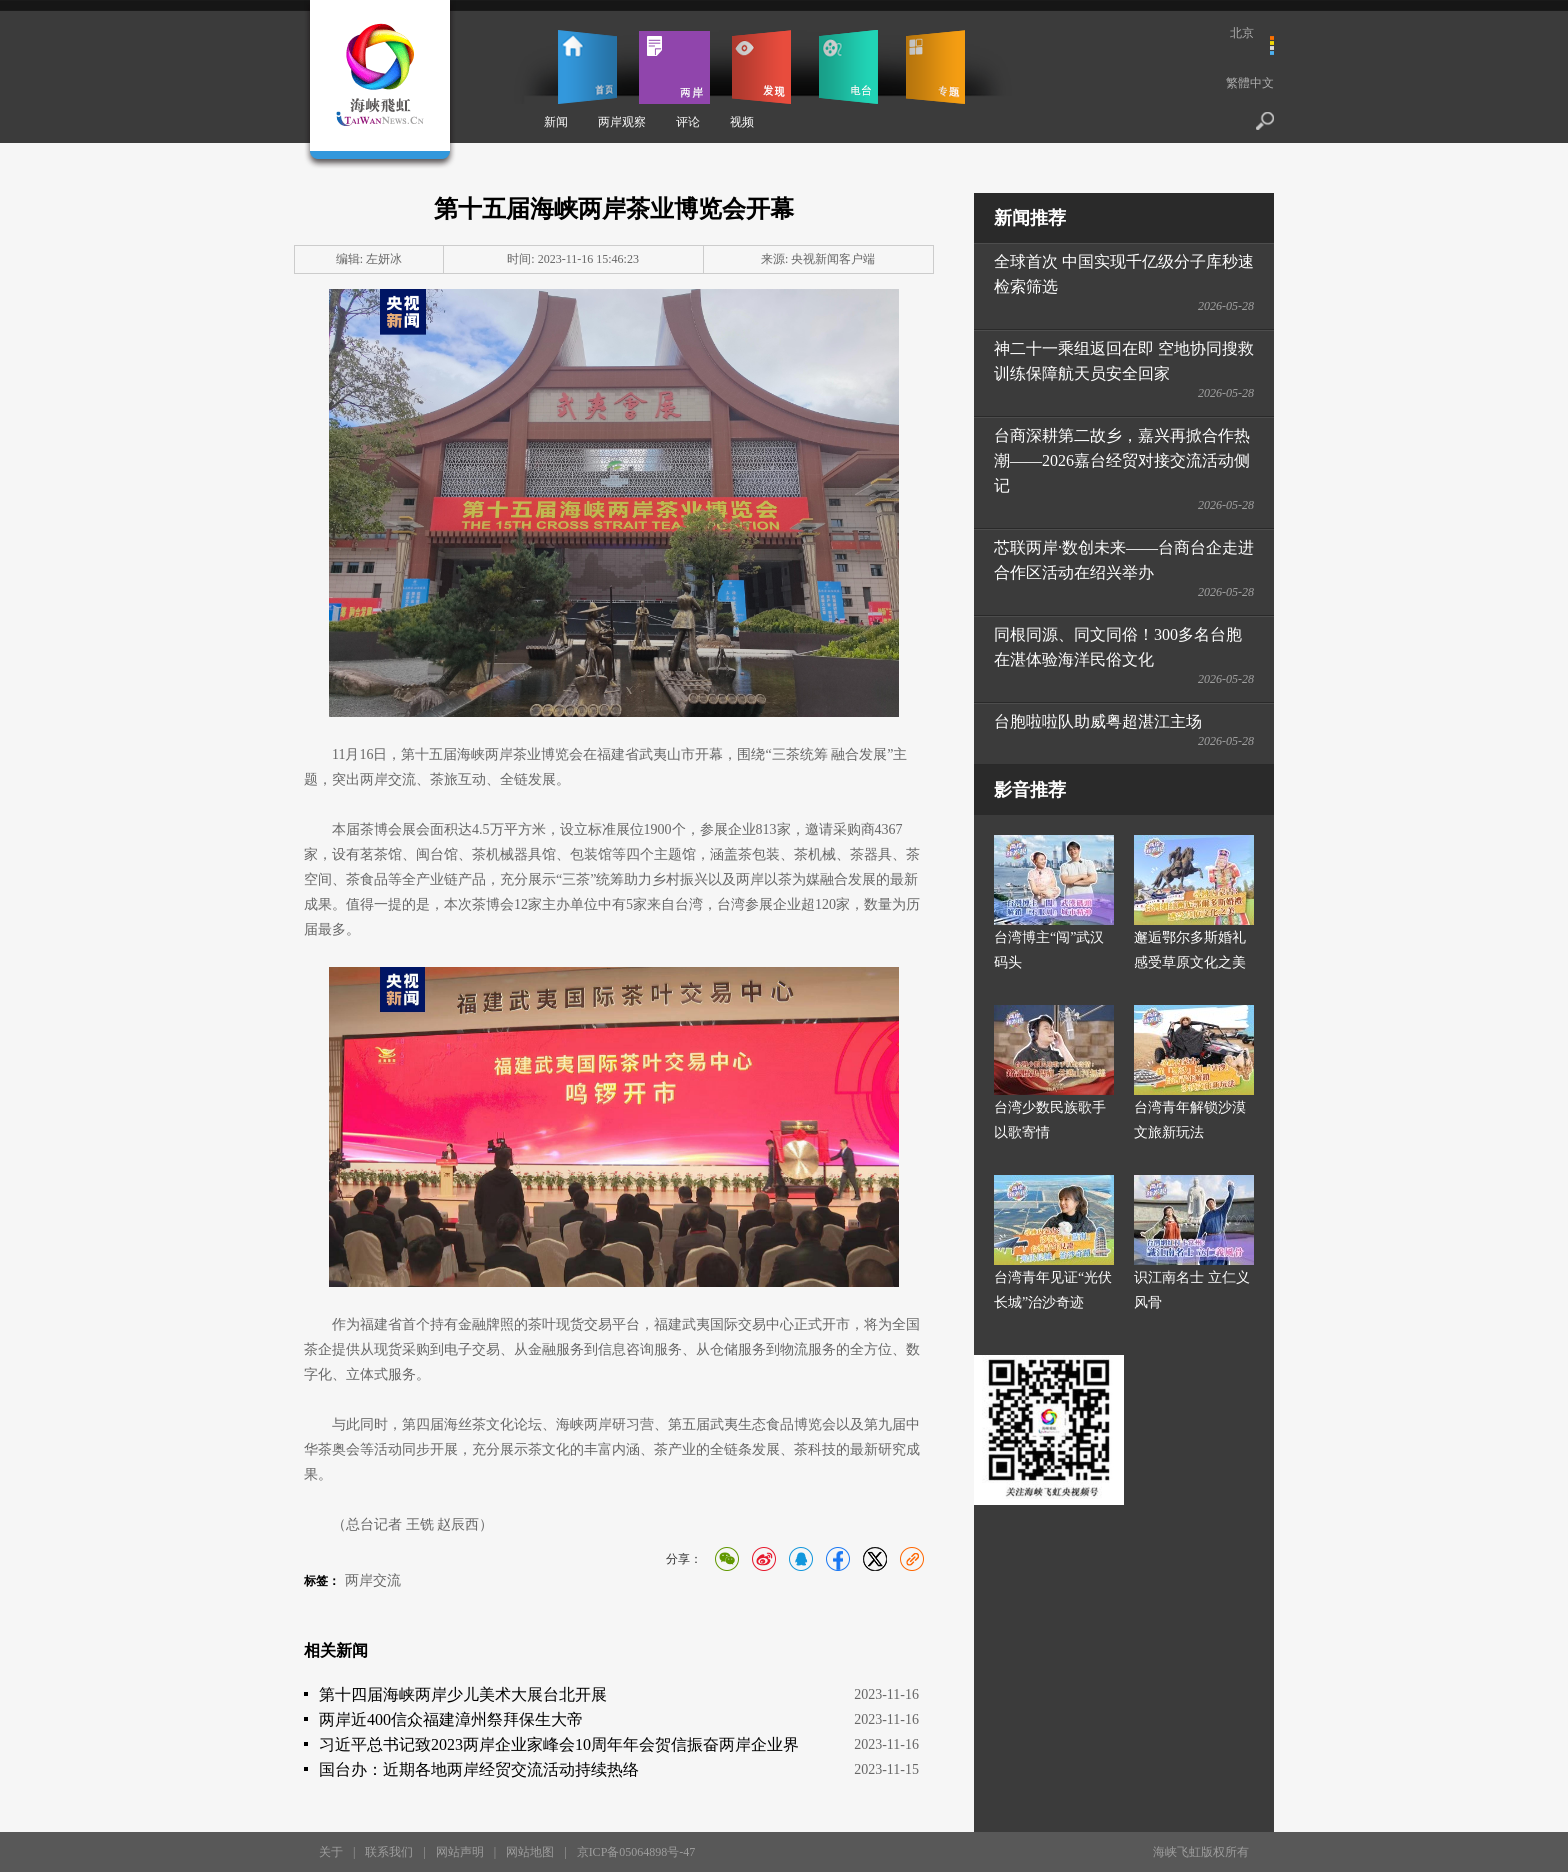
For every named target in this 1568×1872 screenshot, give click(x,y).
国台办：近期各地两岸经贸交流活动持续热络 (479, 1769)
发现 (761, 67)
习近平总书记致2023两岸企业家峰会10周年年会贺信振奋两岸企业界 (559, 1744)
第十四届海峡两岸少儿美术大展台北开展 (463, 1694)
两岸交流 (373, 1580)
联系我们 (389, 1852)
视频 (742, 122)
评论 (688, 122)
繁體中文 (1250, 83)
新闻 (556, 122)
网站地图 (530, 1852)
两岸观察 (622, 122)
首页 (587, 67)
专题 (935, 67)
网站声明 (460, 1852)
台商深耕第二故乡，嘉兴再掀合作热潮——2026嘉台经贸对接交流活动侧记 (1122, 460)
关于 (331, 1852)
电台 (848, 67)
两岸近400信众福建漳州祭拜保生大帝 (451, 1719)
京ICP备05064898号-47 (636, 1852)
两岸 (674, 67)
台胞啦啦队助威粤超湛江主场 (1098, 721)
